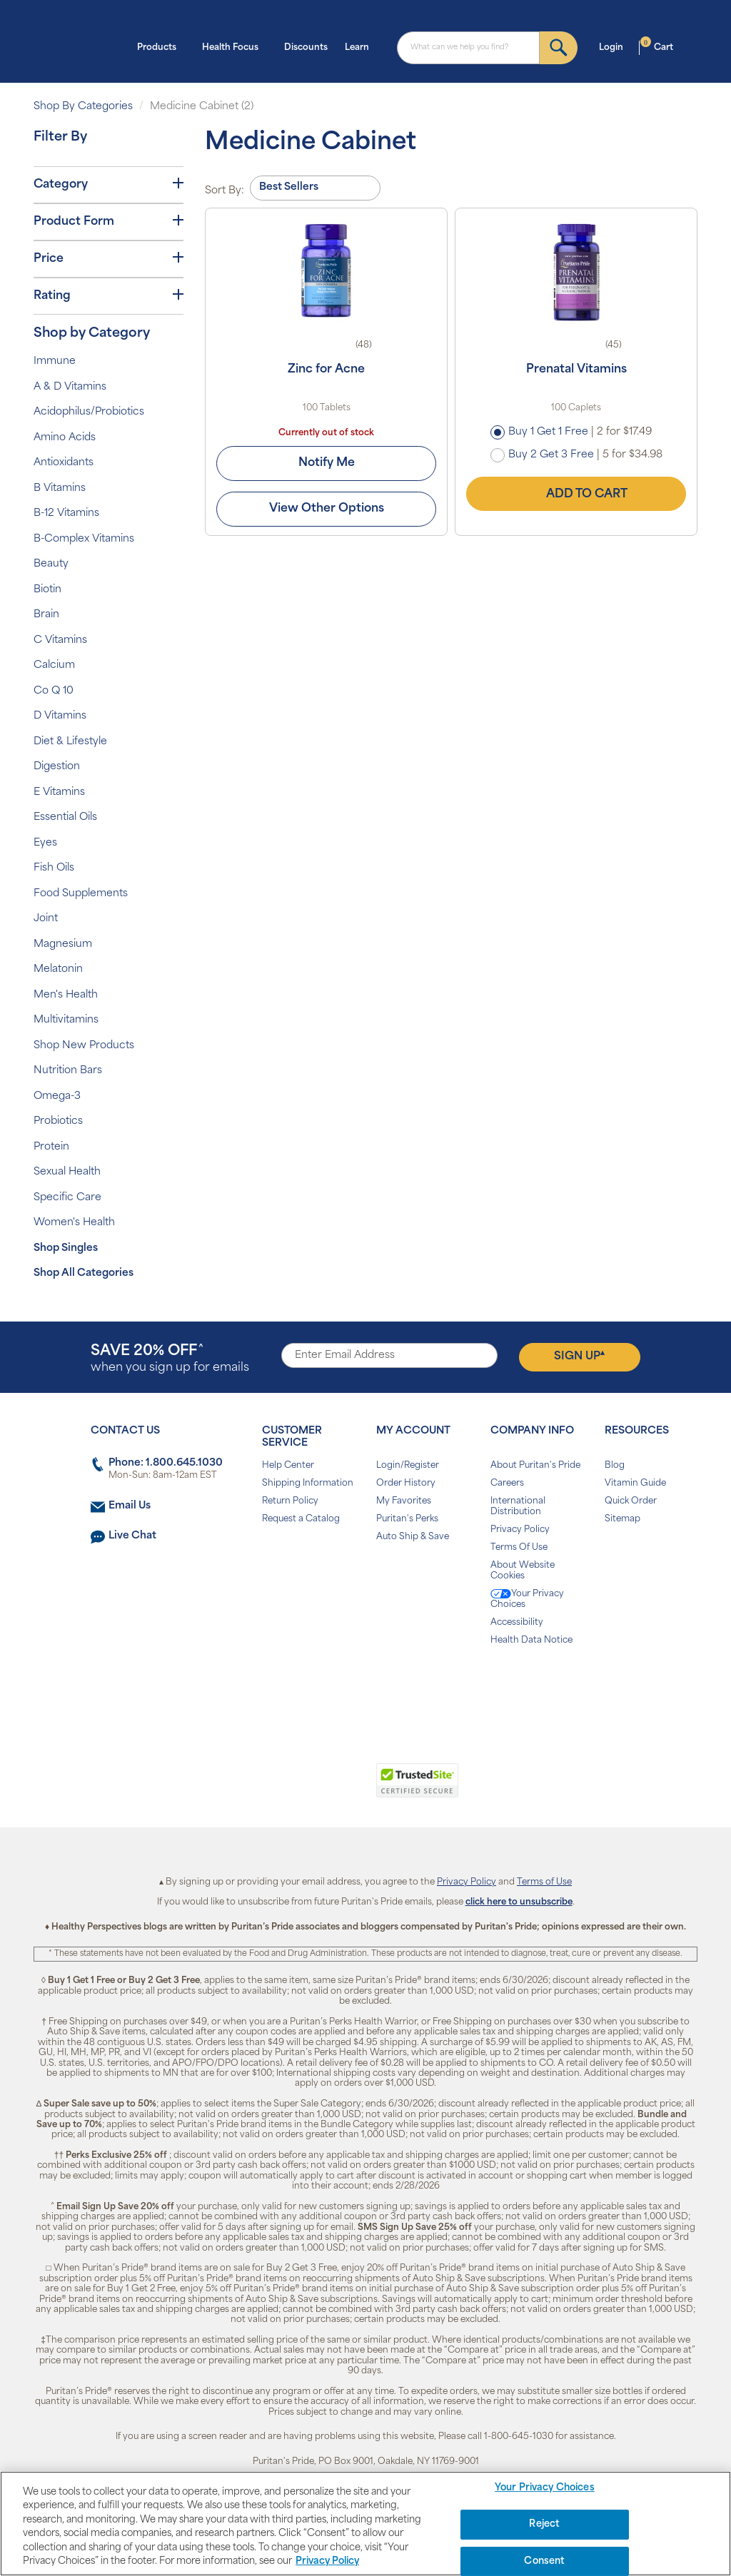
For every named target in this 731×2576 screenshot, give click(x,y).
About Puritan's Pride (535, 1465)
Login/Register (407, 1465)
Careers (507, 1483)
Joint (46, 918)
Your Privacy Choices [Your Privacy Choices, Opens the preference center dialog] (545, 2488)
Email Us (130, 1506)
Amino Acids (65, 437)
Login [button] (615, 46)
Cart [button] (656, 46)
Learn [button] (361, 46)
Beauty (51, 564)
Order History (405, 1483)
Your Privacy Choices (527, 1599)
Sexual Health (67, 1172)
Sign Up (579, 1355)
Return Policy (290, 1501)
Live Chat (132, 1536)
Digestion (57, 766)
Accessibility (516, 1622)
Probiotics (58, 1121)
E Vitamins (59, 792)
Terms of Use (544, 1882)
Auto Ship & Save (412, 1537)
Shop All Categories (83, 1273)
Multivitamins (66, 1020)
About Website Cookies (522, 1571)
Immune (55, 361)
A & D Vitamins (70, 387)
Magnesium (63, 944)
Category (108, 184)
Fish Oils (54, 868)
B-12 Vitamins (66, 513)
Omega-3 (57, 1096)
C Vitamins (60, 640)
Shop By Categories (83, 106)
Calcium (54, 665)
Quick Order (631, 1501)
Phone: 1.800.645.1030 (166, 1463)
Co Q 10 (54, 691)
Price (108, 258)
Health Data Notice (531, 1640)
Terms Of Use (519, 1547)
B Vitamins (60, 488)
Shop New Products (84, 1045)
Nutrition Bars (68, 1070)
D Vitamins (60, 716)
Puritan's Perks (407, 1519)
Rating (108, 295)
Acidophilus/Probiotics (89, 412)
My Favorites (403, 1501)
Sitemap (622, 1519)
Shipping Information (307, 1483)
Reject (544, 2524)
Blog (615, 1465)
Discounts (306, 48)
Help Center (288, 1465)
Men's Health (66, 995)
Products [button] (161, 46)
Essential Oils (65, 817)
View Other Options (326, 508)
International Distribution (517, 1506)
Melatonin (58, 969)
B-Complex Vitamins (84, 539)
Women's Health (74, 1222)
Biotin (47, 589)
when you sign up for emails (170, 1359)
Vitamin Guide (635, 1483)
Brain (46, 614)
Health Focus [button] (234, 46)
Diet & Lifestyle (70, 741)
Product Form (108, 221)
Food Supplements (81, 893)
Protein (51, 1147)
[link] (307, 1788)
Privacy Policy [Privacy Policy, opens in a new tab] (327, 2561)
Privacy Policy (520, 1530)
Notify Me (326, 463)
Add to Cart (576, 494)
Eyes (45, 843)
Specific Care (67, 1197)
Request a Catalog (301, 1519)
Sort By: (224, 191)
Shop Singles (66, 1248)
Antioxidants (64, 462)
